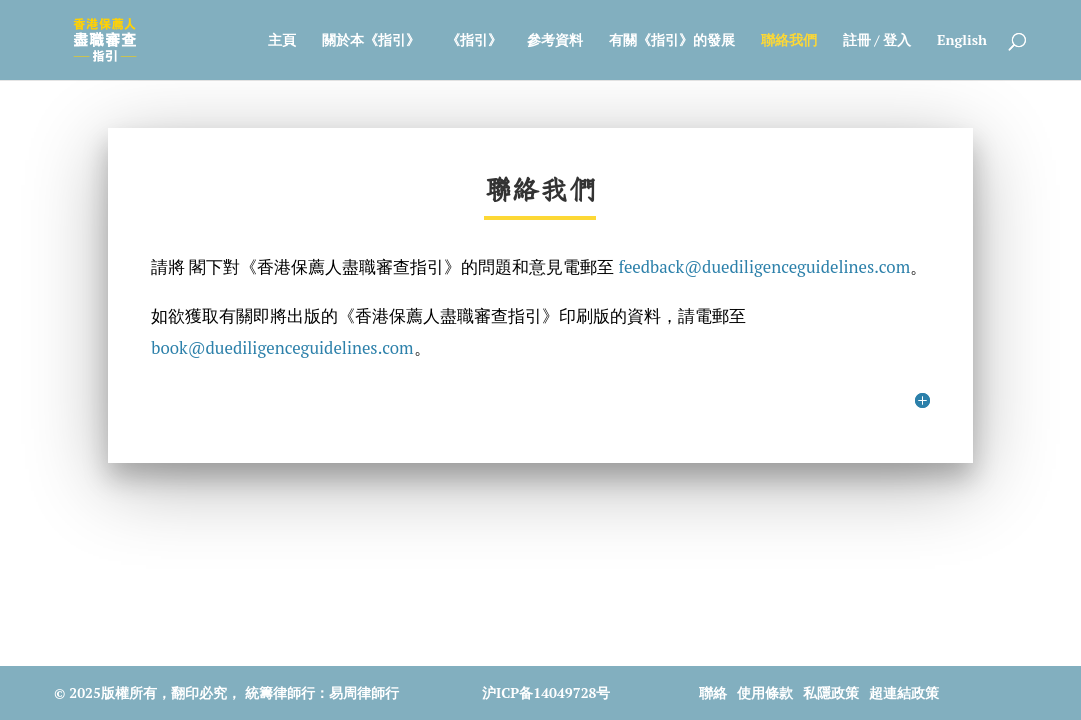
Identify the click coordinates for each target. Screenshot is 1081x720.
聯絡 (713, 692)
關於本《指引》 (371, 41)
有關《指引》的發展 (672, 41)
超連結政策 (904, 692)
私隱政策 (831, 692)
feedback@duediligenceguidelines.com (764, 267)
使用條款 (765, 692)
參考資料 (555, 41)
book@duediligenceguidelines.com (282, 348)
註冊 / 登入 (877, 41)
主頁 (282, 41)
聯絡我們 (789, 41)
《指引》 (474, 41)
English (962, 41)
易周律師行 (364, 692)
